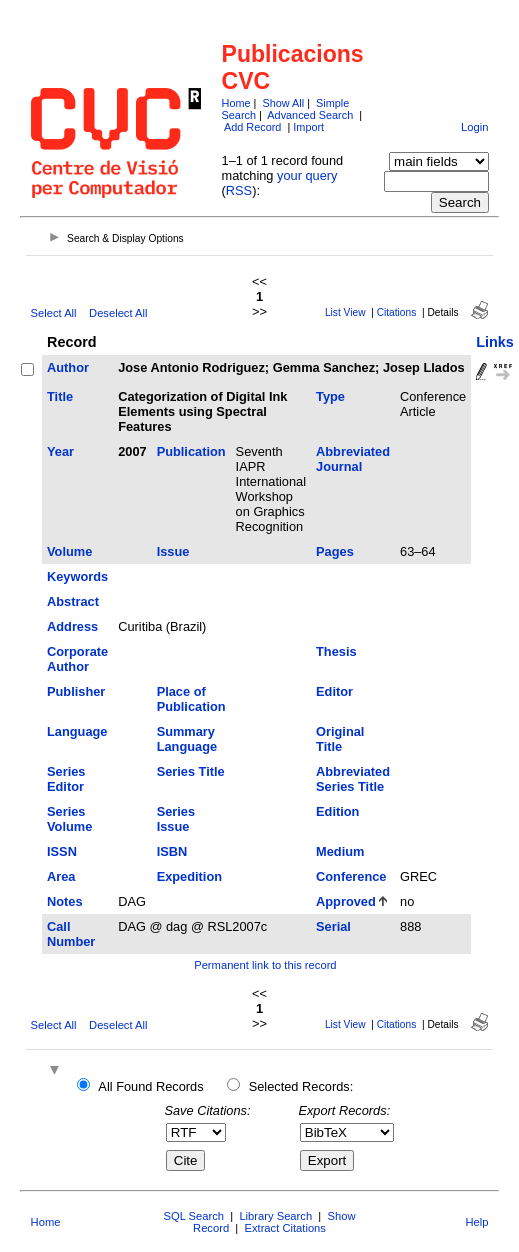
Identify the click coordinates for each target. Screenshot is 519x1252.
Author (68, 367)
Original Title (340, 739)
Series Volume (69, 819)
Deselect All (118, 313)
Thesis (336, 651)
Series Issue (176, 819)
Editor (334, 691)
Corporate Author (77, 659)
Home (236, 103)
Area (61, 876)
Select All (54, 313)
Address (72, 626)
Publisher (76, 691)
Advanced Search (310, 115)
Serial (333, 926)
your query (307, 175)
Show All (283, 103)
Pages (335, 551)
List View (345, 312)
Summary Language (187, 739)
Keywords (77, 576)
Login (474, 127)
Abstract (73, 601)
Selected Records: (301, 1086)
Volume (69, 551)
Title (60, 396)
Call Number (71, 934)
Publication (191, 451)
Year (60, 451)
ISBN (172, 851)
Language (77, 731)
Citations (397, 312)
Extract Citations (284, 1228)
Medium (340, 851)
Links (495, 342)
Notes (65, 901)
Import (308, 127)
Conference (351, 876)
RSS (239, 190)
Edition (337, 811)
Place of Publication (191, 699)
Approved (346, 901)
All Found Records (150, 1086)
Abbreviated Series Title (353, 779)
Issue (173, 551)
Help (476, 1222)
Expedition (189, 876)
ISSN (62, 851)
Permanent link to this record (265, 965)
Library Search (275, 1216)
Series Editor (66, 779)
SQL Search (194, 1216)
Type (330, 396)
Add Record (252, 127)
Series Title (191, 771)
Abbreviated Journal (353, 459)
